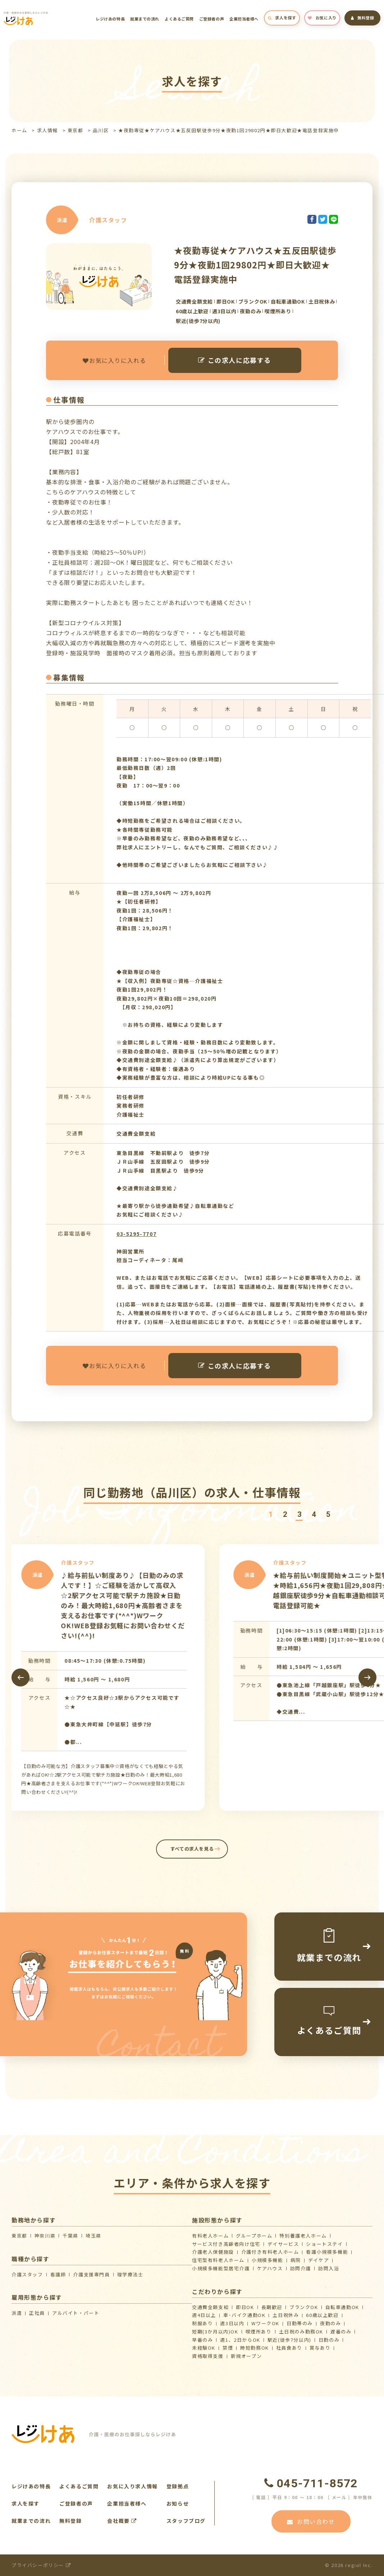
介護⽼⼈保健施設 (213, 2251)
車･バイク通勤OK (244, 2315)
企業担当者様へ (244, 19)
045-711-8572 (311, 2483)
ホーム (19, 130)
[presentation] (20, 1677)
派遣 (17, 2312)
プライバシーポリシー (41, 2565)
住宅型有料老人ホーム (218, 2260)
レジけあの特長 (110, 19)
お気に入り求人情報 (132, 2486)
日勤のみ (329, 2339)
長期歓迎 (271, 2307)
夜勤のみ (330, 2323)
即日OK (245, 2307)
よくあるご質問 (179, 19)
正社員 (37, 2312)
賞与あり (320, 2347)
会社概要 (122, 2520)
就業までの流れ (144, 19)
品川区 (101, 130)
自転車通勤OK (342, 2307)
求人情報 (47, 130)
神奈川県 (45, 2235)
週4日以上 (204, 2315)
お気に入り (322, 17)
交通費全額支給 (210, 2307)
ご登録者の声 (211, 19)
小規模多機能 (267, 2260)
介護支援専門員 (91, 2274)
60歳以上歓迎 (322, 2315)
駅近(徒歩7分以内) (289, 2339)
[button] (270, 1514)
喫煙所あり (259, 2331)
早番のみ (202, 2339)
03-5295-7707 (136, 1233)
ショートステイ (324, 2243)
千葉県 (70, 2235)
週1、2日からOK (240, 2339)
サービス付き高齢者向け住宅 (226, 2243)
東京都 (75, 130)
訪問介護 (300, 2268)
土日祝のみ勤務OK (301, 2331)
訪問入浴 (328, 2268)
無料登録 (362, 17)
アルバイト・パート (75, 2312)
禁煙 (228, 2347)
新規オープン (246, 2356)
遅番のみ (340, 2331)
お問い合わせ (311, 2521)
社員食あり (289, 2347)
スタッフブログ (186, 2520)
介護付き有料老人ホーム (270, 2251)
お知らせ (177, 2503)
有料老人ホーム (210, 2235)
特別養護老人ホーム (302, 2235)
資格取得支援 (208, 2356)
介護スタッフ (27, 2274)
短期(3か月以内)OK (215, 2331)
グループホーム (254, 2235)
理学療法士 (130, 2274)
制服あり (202, 2323)
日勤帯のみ (300, 2323)
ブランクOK (303, 2307)
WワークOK (265, 2323)
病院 (296, 2260)
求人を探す (282, 17)
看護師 (58, 2274)
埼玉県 (93, 2235)
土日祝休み (286, 2315)
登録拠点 (177, 2486)
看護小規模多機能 (327, 2251)
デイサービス (283, 2243)
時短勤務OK (254, 2347)
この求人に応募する (234, 360)
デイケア (318, 2260)
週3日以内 (232, 2323)
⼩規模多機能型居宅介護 (221, 2268)
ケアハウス (270, 2268)
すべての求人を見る (192, 1848)
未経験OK (203, 2347)
